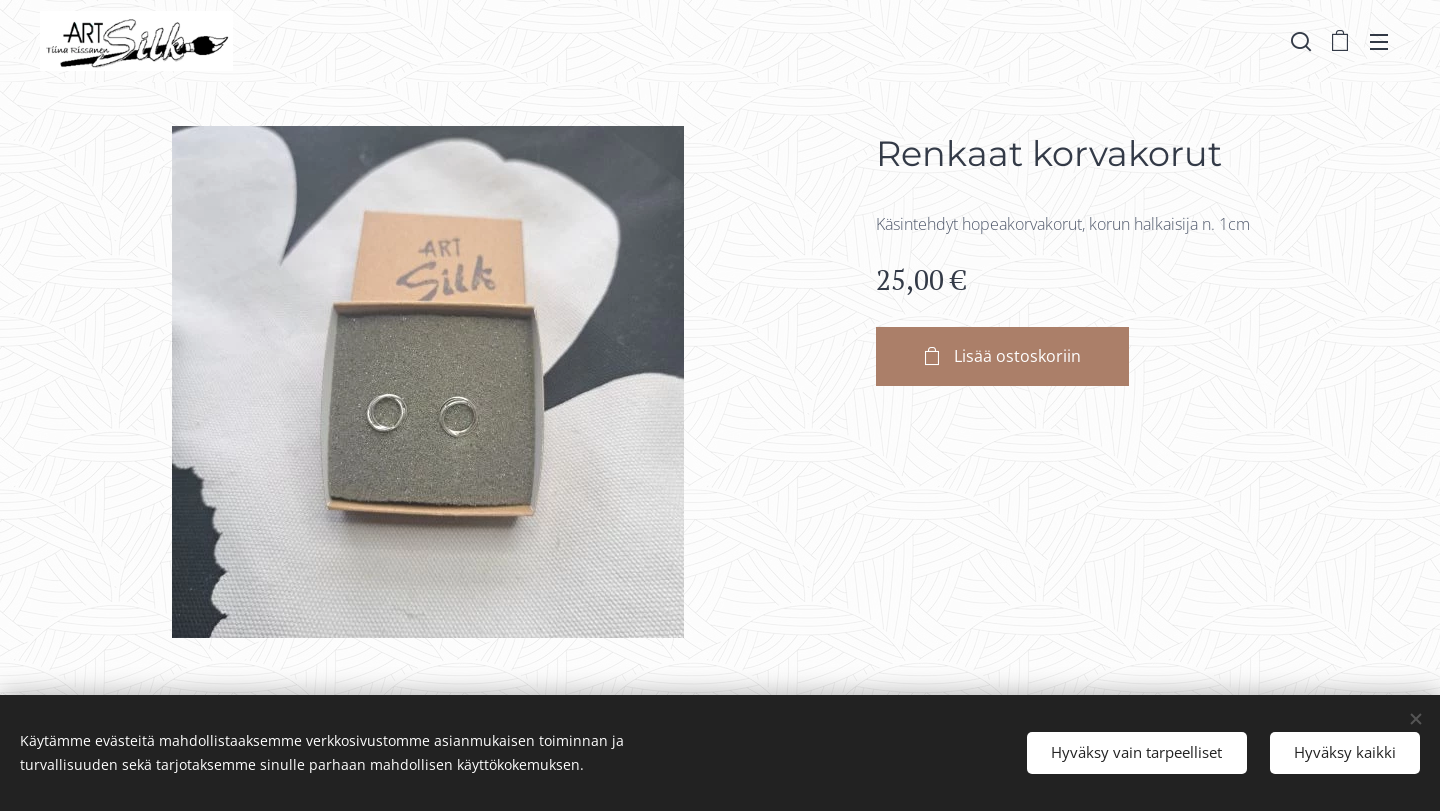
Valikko (1379, 42)
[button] (1301, 41)
